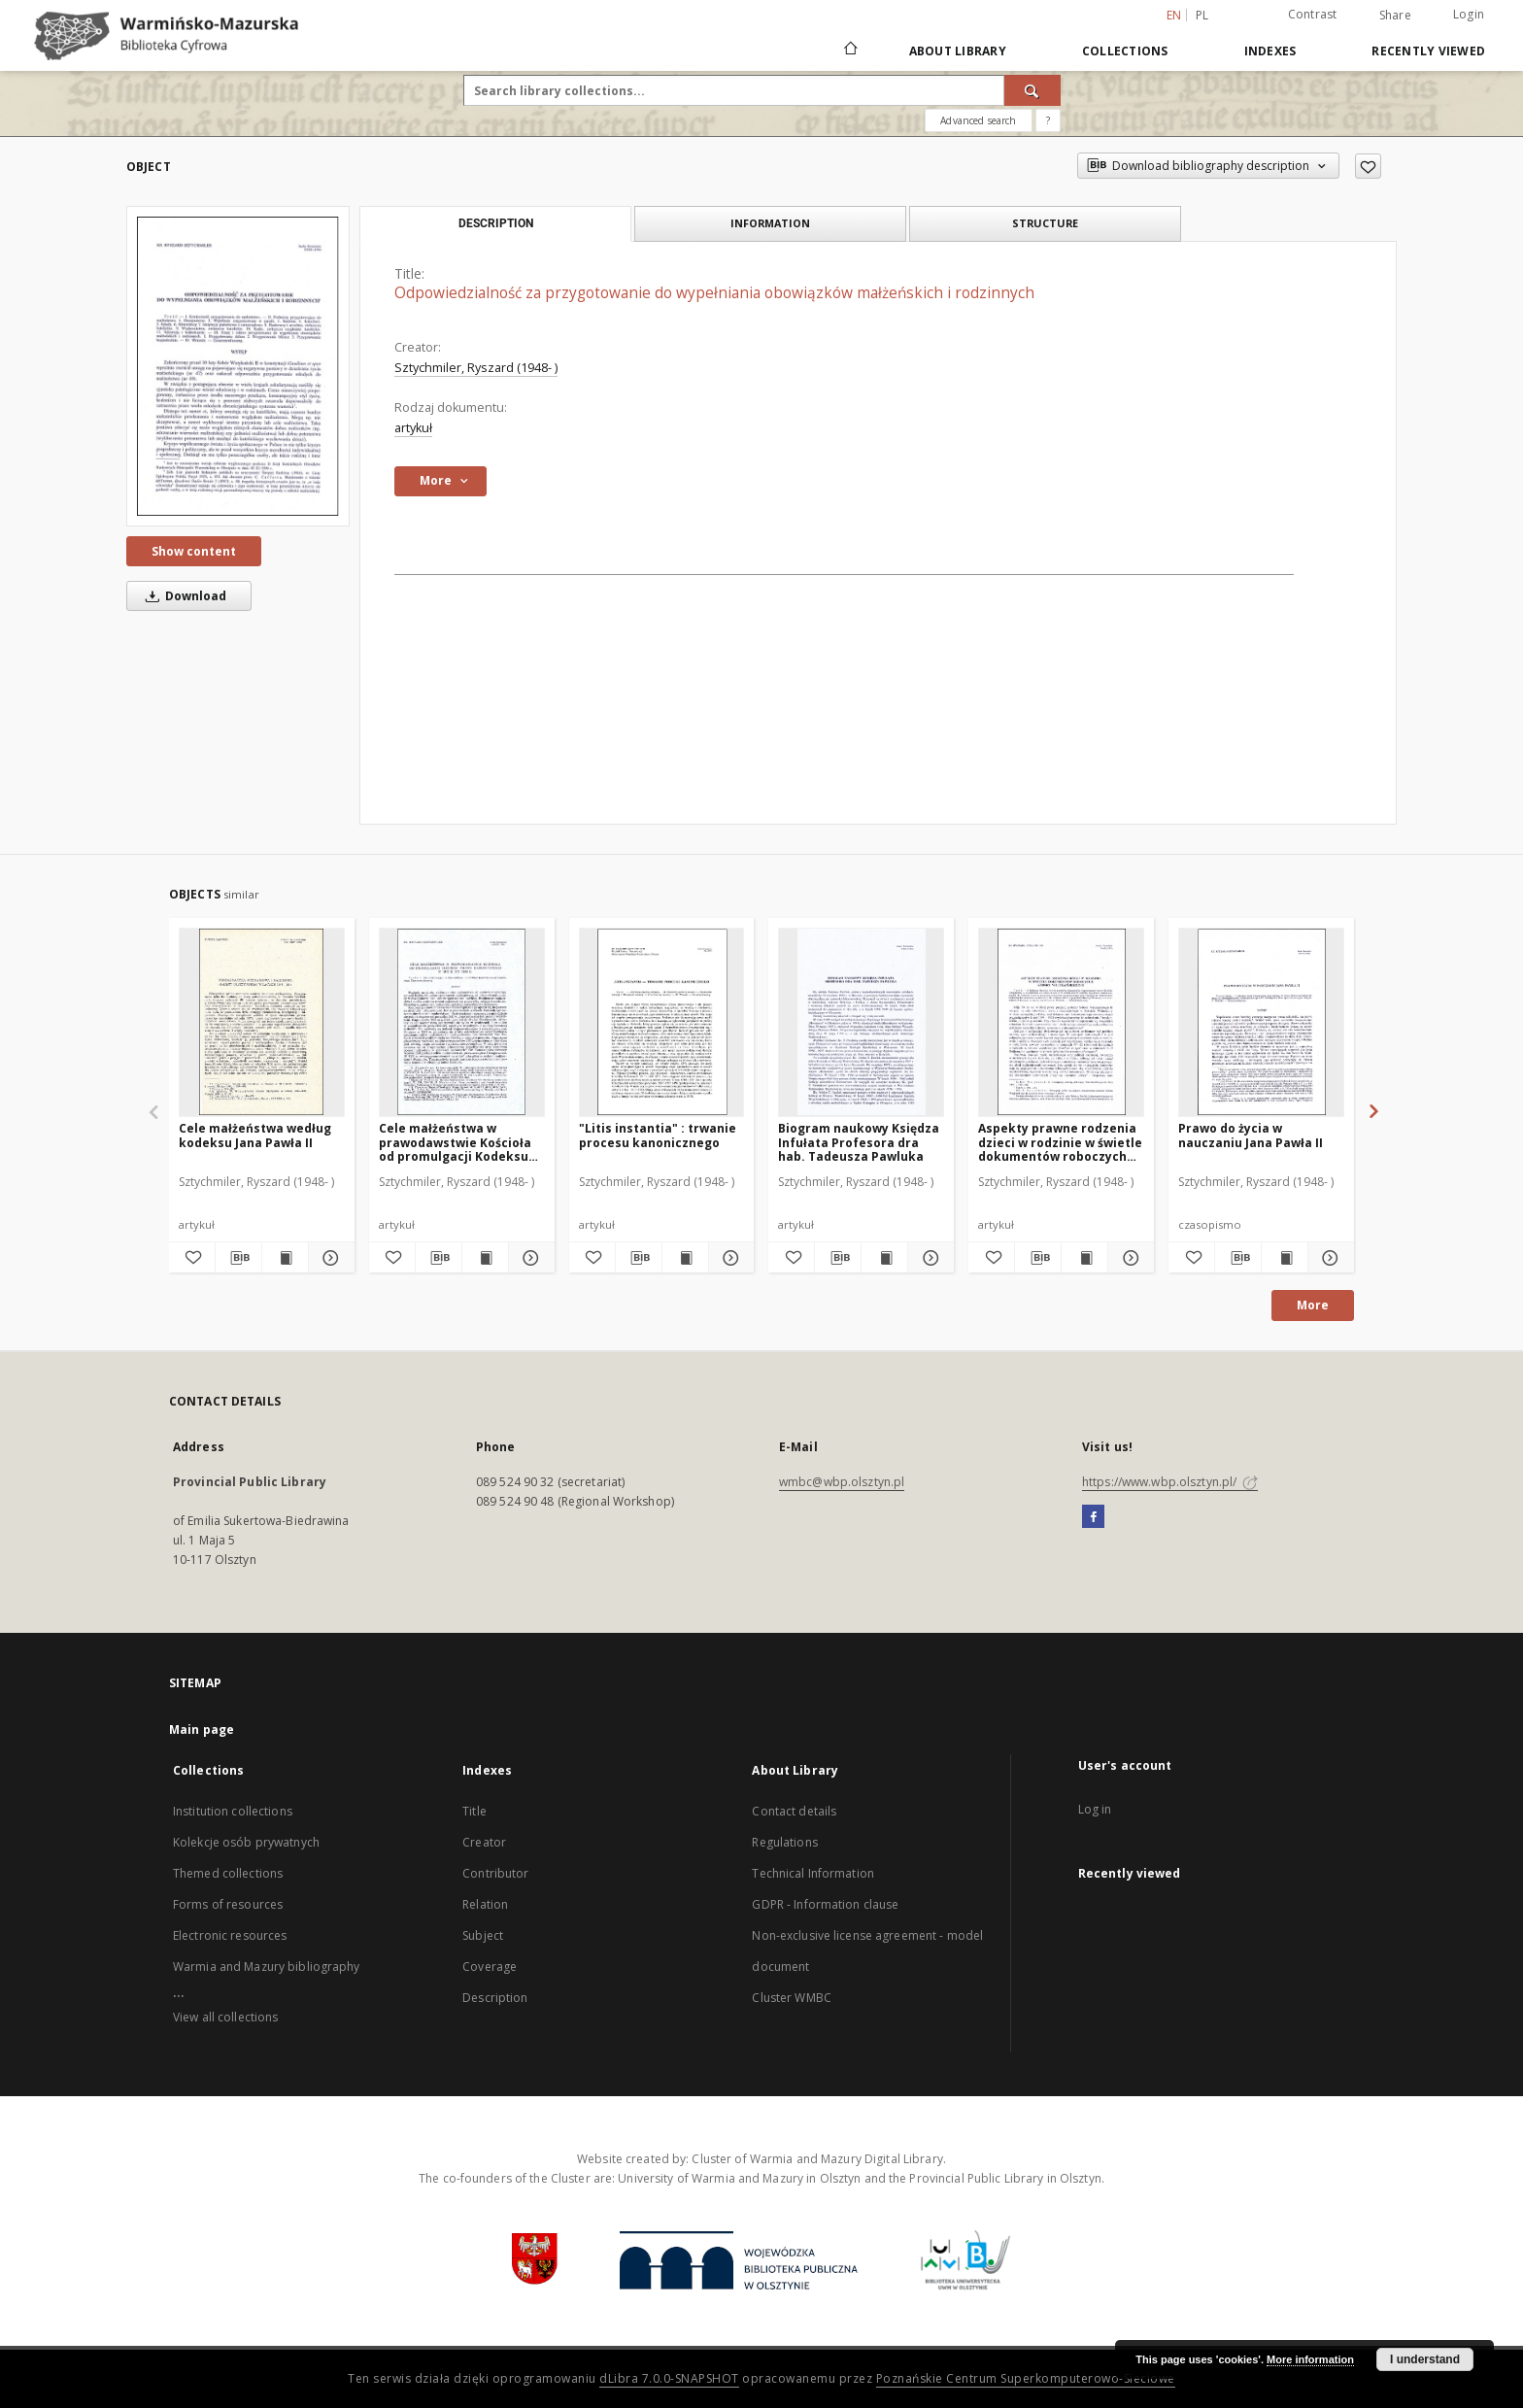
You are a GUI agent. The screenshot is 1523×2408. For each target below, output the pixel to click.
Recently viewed (1428, 51)
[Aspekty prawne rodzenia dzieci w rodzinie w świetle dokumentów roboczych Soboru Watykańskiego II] (1061, 1022)
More (1313, 1305)
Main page (201, 1729)
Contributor (495, 1873)
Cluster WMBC (791, 1997)
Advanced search (978, 120)
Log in (1095, 1809)
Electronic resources (230, 1935)
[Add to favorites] (1368, 166)
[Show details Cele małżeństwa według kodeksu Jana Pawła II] (329, 1258)
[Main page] (849, 50)
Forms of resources (228, 1904)
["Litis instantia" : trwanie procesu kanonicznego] (662, 1022)
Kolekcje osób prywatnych (246, 1842)
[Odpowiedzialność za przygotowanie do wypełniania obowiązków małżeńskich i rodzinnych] (238, 366)
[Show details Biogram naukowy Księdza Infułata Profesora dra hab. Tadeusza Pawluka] (928, 1258)
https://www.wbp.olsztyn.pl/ (1170, 1482)
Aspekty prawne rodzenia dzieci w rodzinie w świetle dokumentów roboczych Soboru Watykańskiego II (1060, 1142)
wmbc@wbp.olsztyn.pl (841, 1482)
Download (182, 596)
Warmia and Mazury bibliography (266, 1966)
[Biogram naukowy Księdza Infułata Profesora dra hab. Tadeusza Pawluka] (861, 1022)
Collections (1125, 51)
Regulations (784, 1842)
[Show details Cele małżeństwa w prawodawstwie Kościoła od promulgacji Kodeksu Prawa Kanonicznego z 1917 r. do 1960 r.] (529, 1258)
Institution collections (232, 1811)
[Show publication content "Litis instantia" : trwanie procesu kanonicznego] (685, 1258)
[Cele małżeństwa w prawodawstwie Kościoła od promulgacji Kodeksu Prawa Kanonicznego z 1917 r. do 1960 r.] (462, 1022)
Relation (485, 1904)
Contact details (794, 1811)
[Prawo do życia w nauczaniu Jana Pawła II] (1261, 1022)
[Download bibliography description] (238, 1258)
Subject (482, 1935)
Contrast (1312, 14)
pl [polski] (1202, 15)
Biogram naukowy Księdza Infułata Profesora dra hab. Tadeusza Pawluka (858, 1142)
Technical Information (813, 1873)
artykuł (413, 428)
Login (1468, 14)
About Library (957, 51)
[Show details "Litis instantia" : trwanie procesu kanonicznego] (729, 1258)
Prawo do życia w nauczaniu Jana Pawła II (1250, 1135)
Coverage (489, 1966)
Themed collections (228, 1873)
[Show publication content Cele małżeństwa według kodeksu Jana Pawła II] (285, 1258)
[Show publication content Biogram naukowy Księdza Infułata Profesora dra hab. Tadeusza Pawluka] (884, 1258)
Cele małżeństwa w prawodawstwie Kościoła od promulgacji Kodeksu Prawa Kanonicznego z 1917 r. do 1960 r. (455, 1142)
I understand (1425, 2359)
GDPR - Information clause (825, 1904)
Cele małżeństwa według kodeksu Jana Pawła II (255, 1135)
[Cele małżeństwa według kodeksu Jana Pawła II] (262, 1022)
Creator (484, 1842)
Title (474, 1811)
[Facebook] (1093, 1517)
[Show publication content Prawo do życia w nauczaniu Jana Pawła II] (1284, 1258)
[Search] (1032, 90)
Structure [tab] (1045, 223)
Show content (194, 551)
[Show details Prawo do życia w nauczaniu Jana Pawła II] (1328, 1258)
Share (1395, 15)
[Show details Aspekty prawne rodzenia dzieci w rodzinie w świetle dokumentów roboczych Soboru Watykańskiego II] (1128, 1258)
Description (494, 1997)
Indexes (1270, 51)
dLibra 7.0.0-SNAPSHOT (669, 2378)
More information (1310, 2359)
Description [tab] (495, 223)
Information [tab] (770, 223)
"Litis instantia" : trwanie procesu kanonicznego (657, 1135)
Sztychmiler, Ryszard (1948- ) (476, 367)
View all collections (225, 2017)
